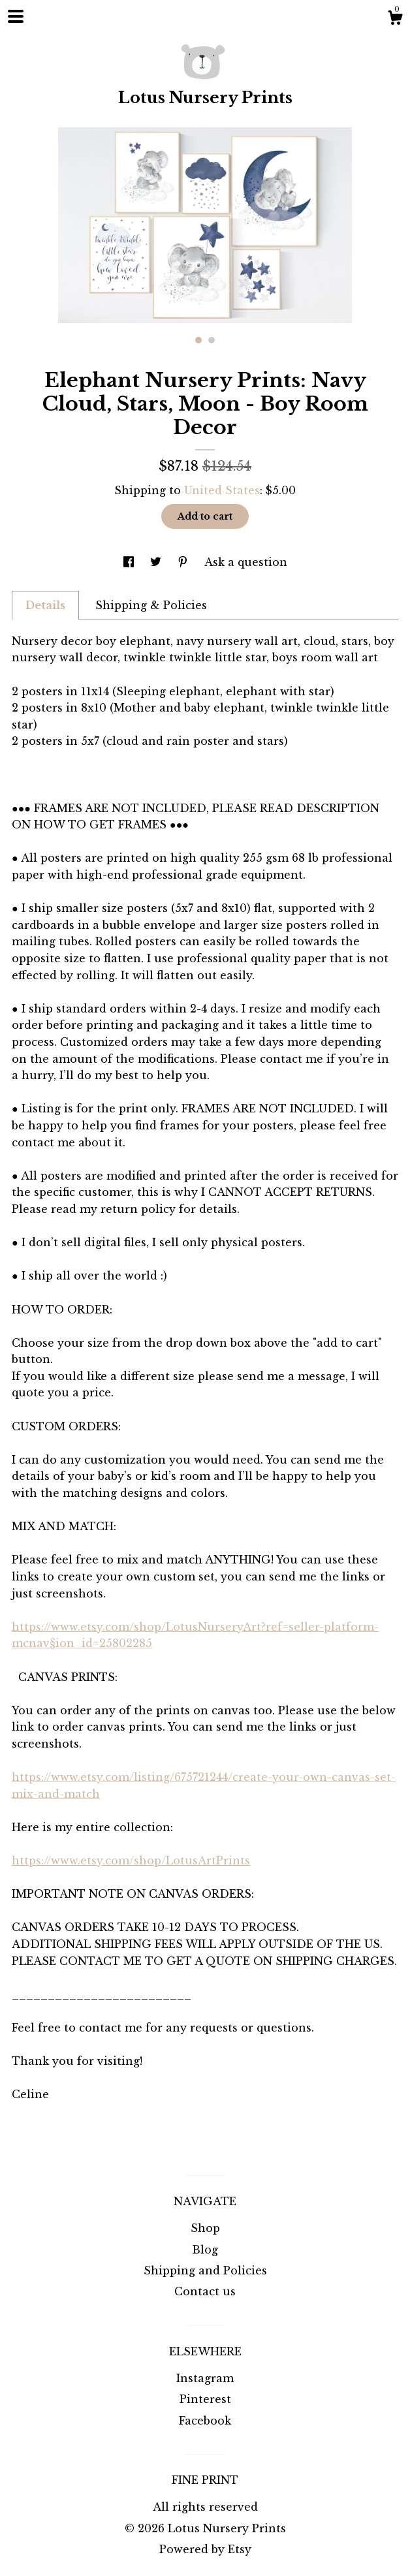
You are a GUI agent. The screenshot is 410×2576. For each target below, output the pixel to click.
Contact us (205, 2291)
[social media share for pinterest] (184, 562)
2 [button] (211, 340)
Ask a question (245, 562)
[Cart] (395, 19)
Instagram (205, 2378)
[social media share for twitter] (157, 562)
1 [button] (198, 340)
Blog (205, 2249)
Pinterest (205, 2399)
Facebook (205, 2420)
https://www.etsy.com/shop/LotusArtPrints (131, 1860)
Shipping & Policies (151, 605)
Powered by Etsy (205, 2549)
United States (222, 490)
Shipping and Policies (205, 2270)
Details (45, 605)
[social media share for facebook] (130, 562)
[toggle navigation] (16, 16)
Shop (205, 2228)
